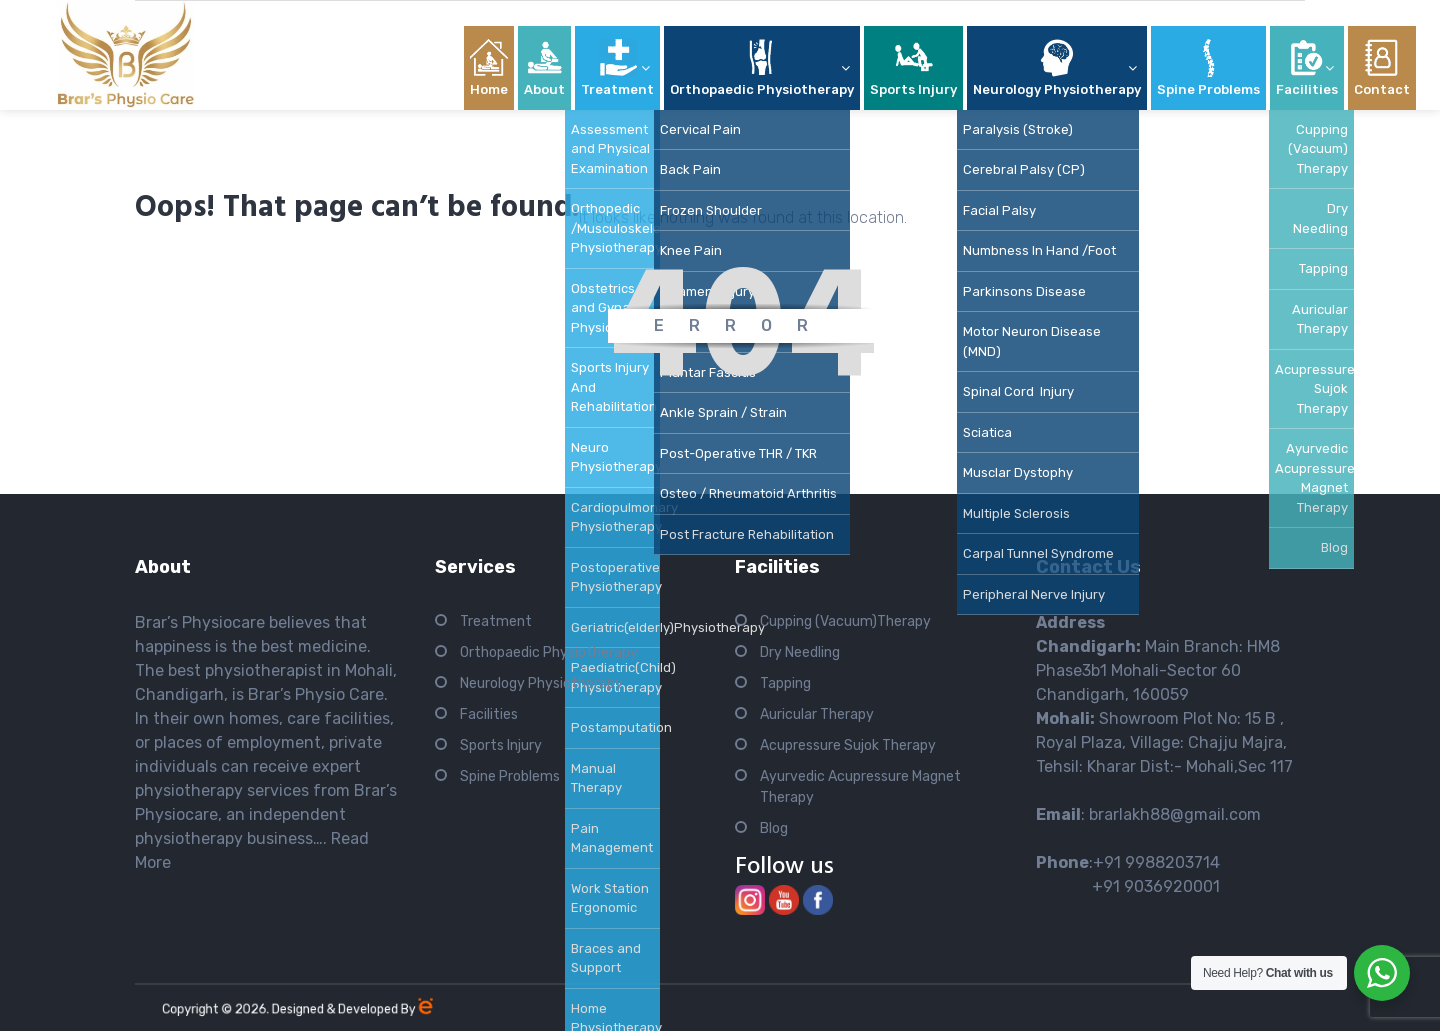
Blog (774, 828)
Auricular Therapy (817, 714)
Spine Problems (510, 776)
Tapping (785, 683)
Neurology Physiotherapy (541, 683)
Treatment (496, 621)
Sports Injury (501, 745)
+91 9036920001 (1128, 886)
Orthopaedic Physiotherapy (549, 652)
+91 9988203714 (1156, 862)
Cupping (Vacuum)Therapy (845, 621)
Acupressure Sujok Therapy (848, 745)
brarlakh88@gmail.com (1175, 814)
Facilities (489, 714)
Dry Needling (800, 652)
